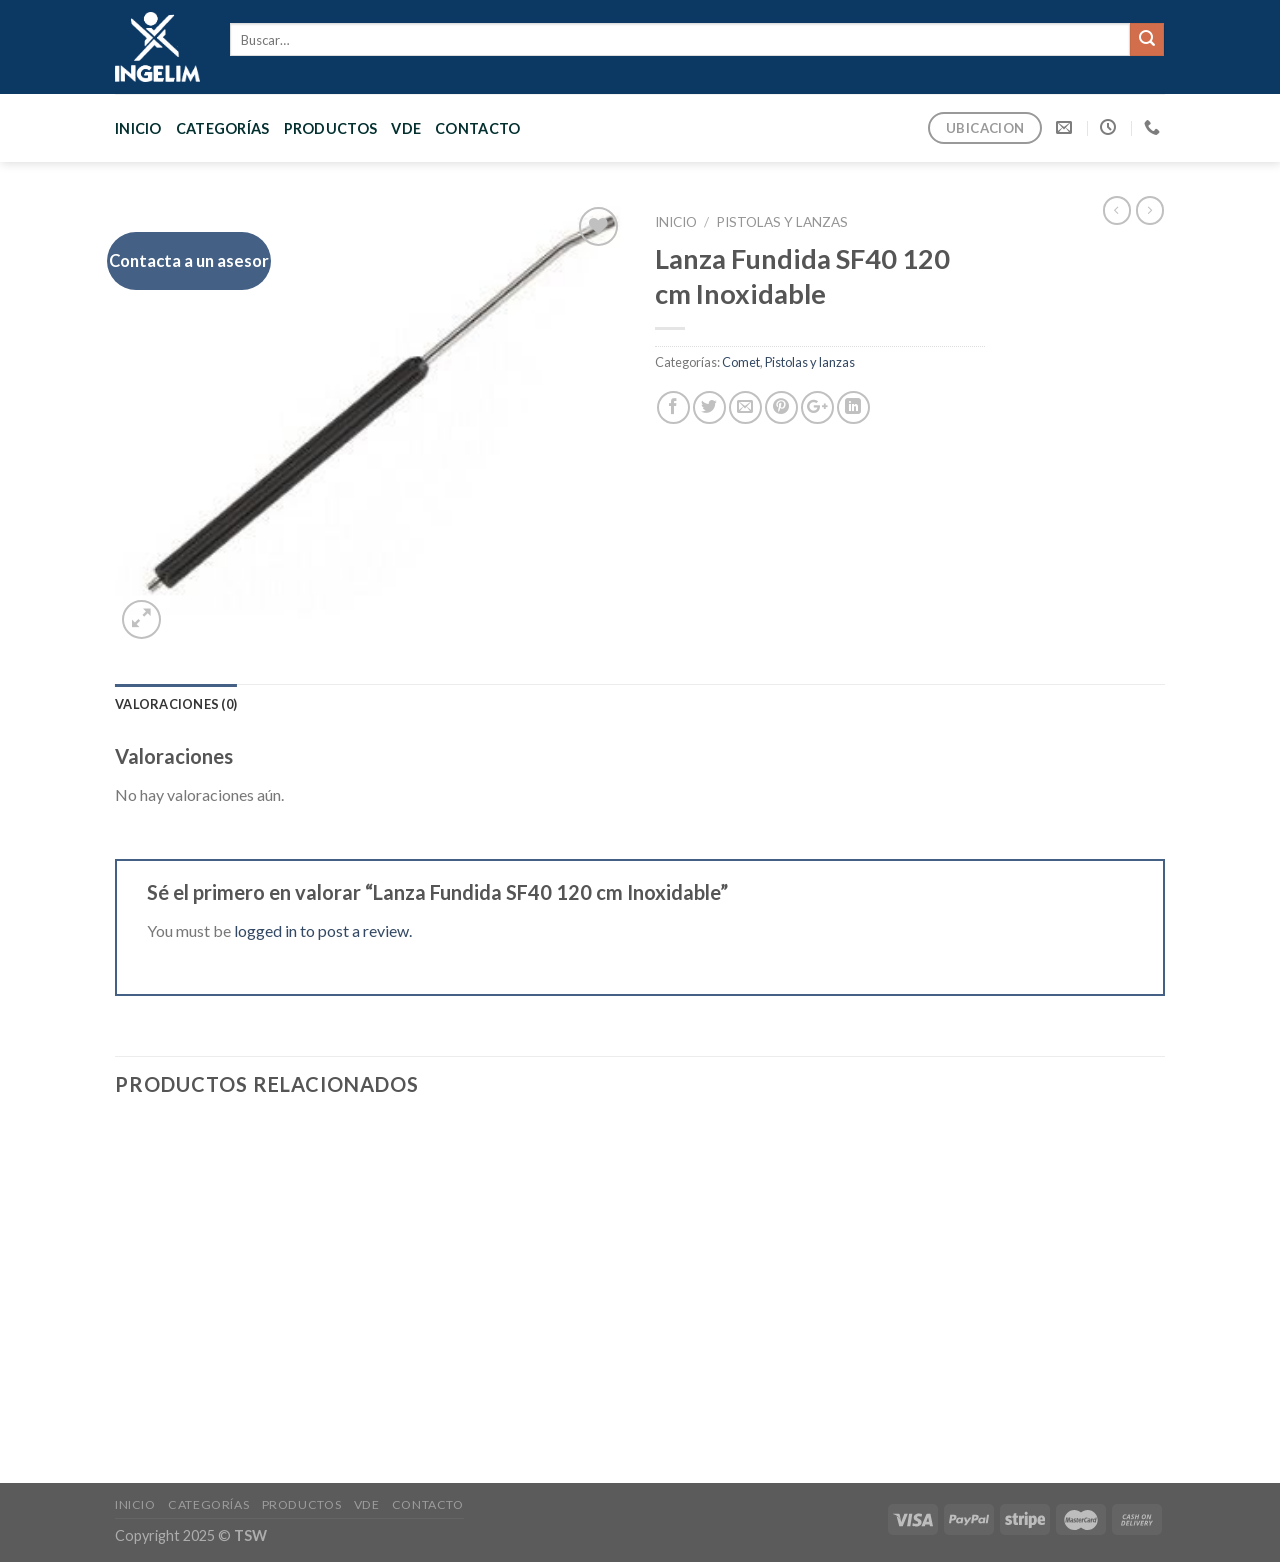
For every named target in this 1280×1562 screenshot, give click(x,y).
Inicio (138, 128)
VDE (406, 128)
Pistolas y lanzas (782, 222)
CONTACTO (477, 128)
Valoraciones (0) (176, 704)
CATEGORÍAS (223, 128)
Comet (741, 362)
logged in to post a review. (323, 930)
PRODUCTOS (331, 128)
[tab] (176, 704)
